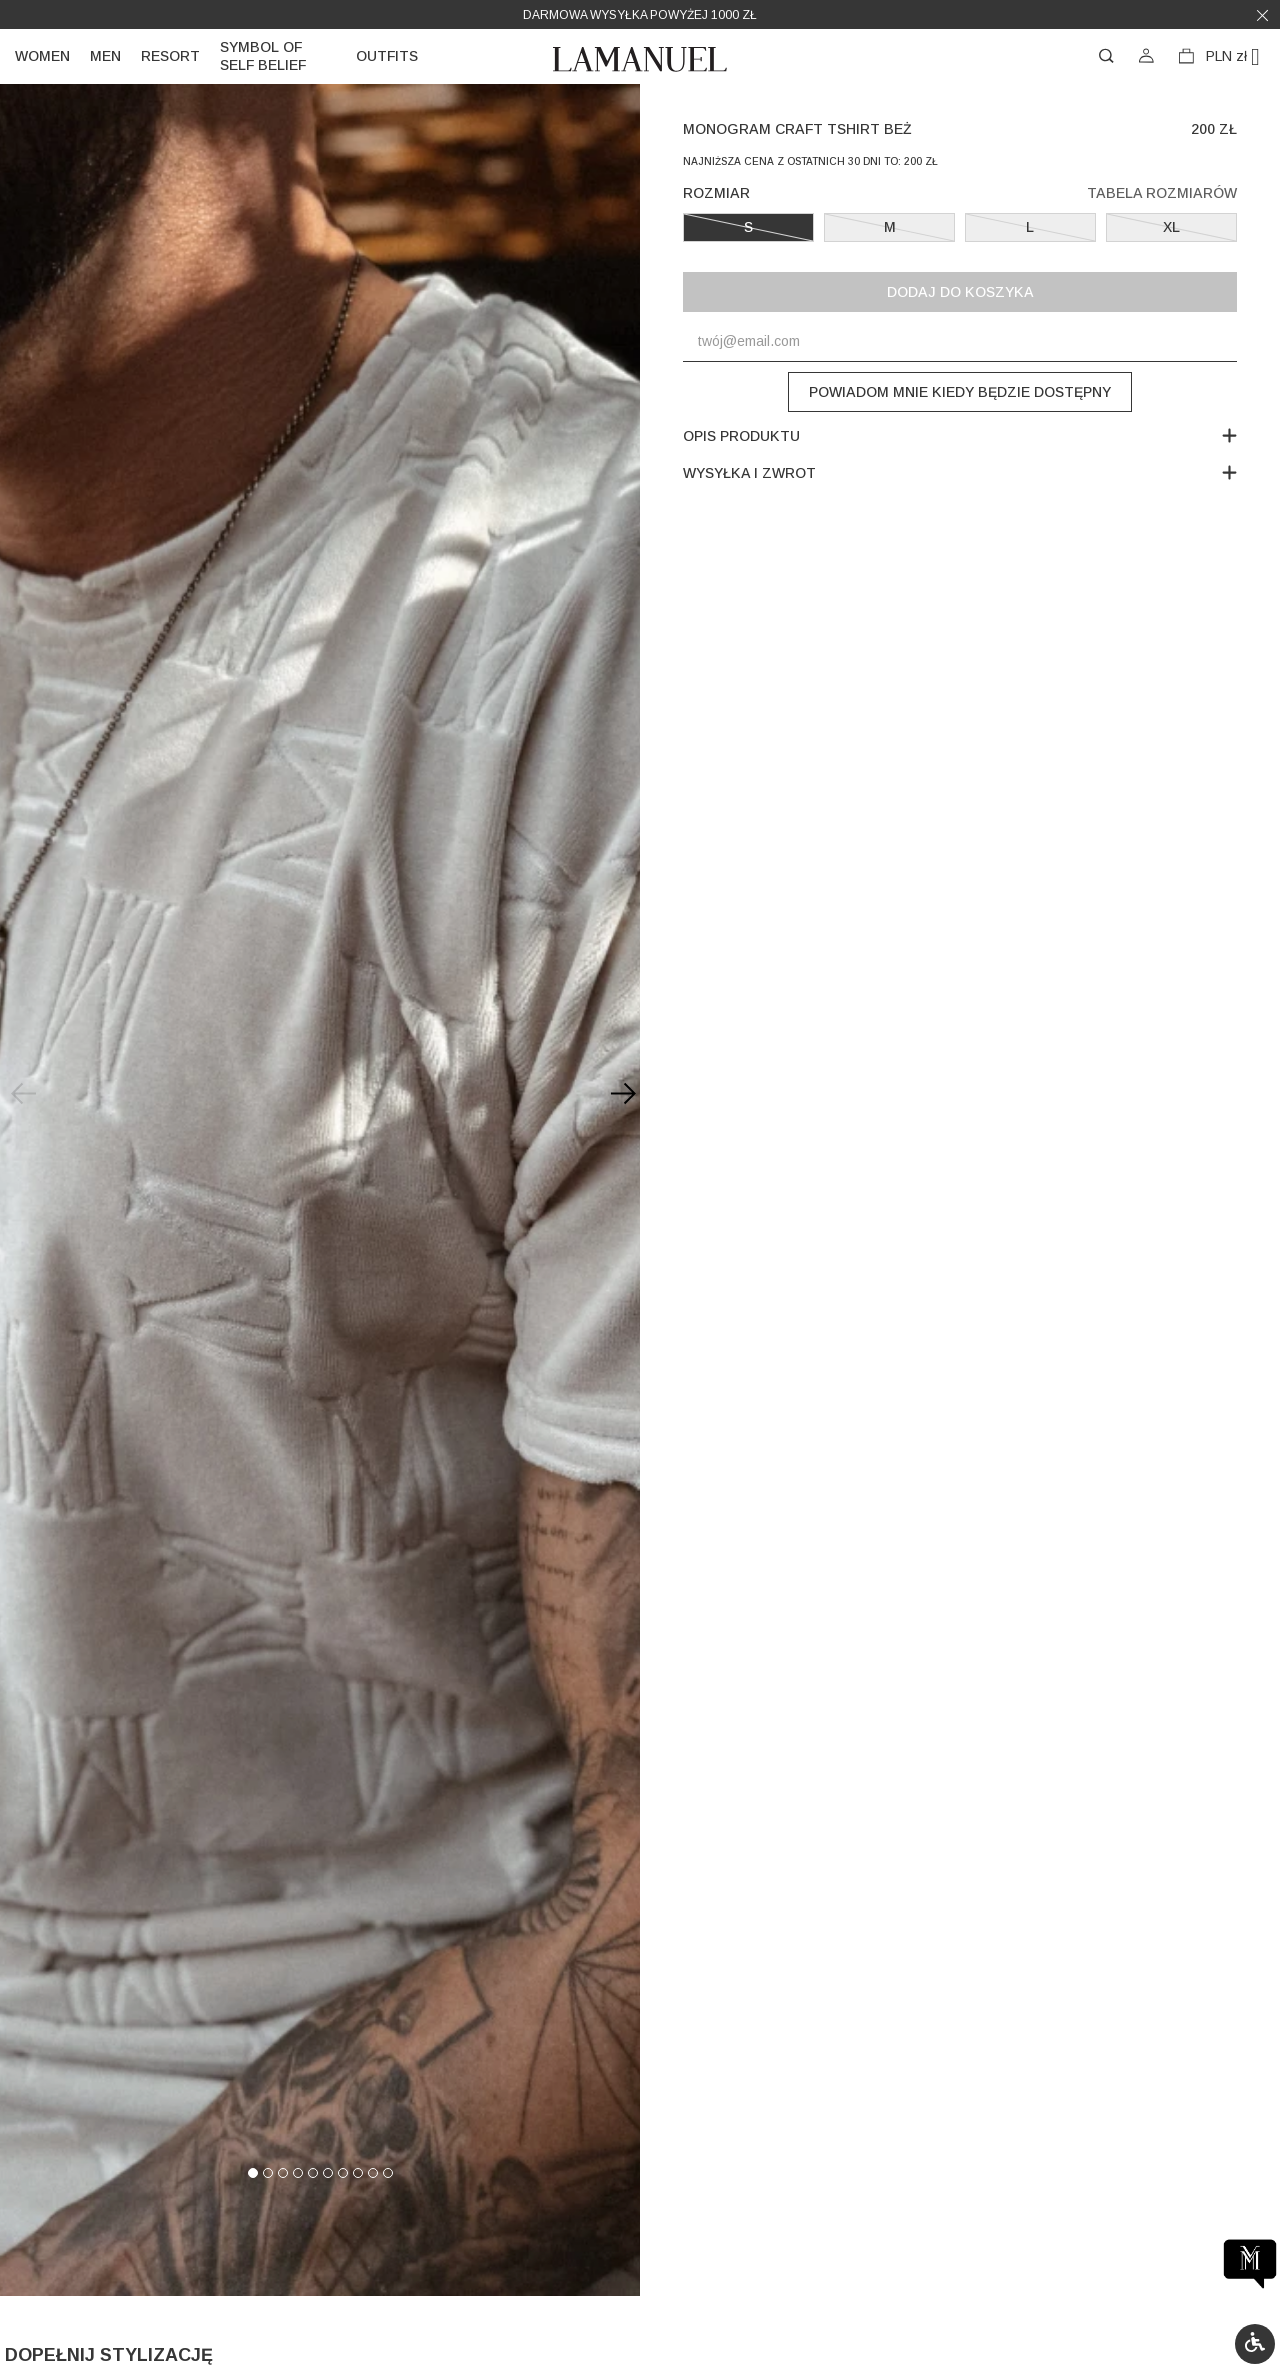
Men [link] (105, 56)
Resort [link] (170, 56)
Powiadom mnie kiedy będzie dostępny (960, 392)
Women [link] (42, 56)
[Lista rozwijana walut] (1240, 57)
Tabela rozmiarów (1162, 193)
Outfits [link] (387, 56)
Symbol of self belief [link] (263, 56)
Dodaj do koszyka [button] (960, 292)
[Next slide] (620, 1093)
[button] (1255, 2344)
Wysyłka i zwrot (959, 472)
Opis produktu (959, 435)
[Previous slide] (20, 1093)
